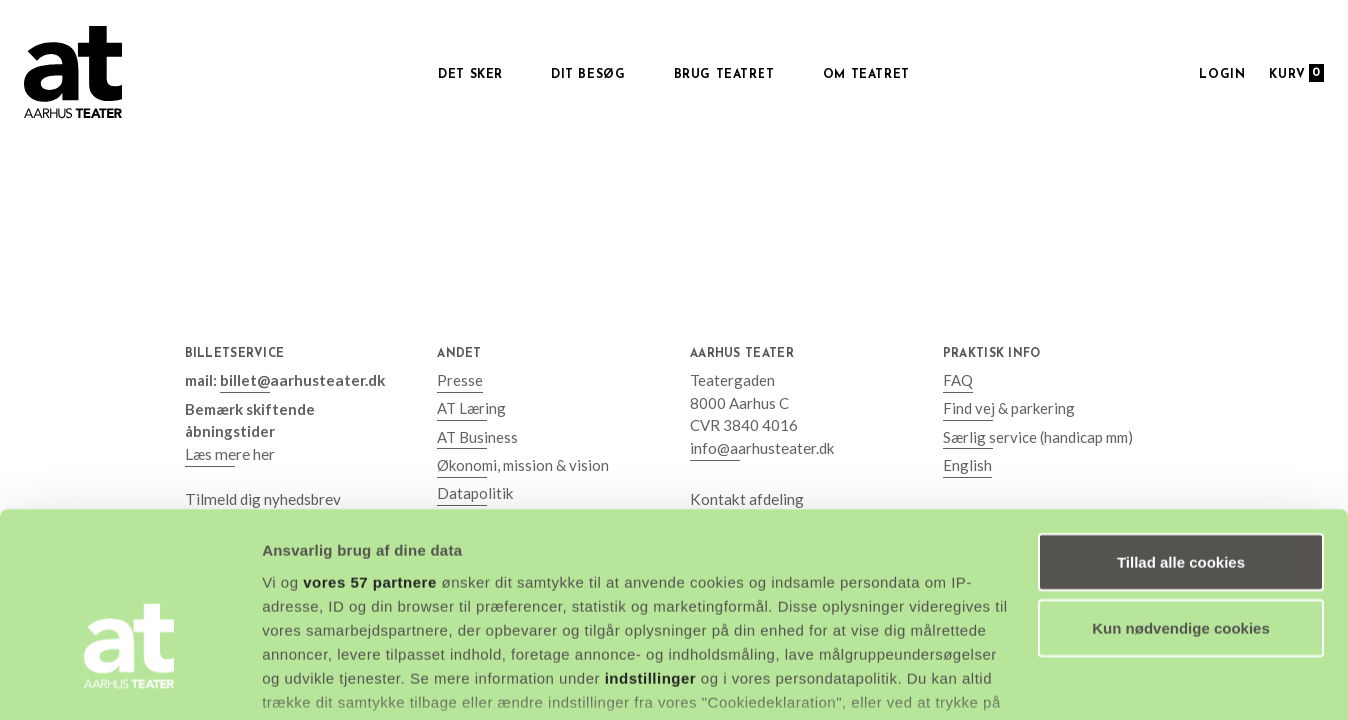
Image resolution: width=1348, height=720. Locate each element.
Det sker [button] (470, 75)
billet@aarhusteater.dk (301, 380)
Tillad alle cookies (1181, 439)
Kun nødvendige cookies (1181, 505)
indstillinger (651, 555)
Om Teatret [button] (866, 75)
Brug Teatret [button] (724, 75)
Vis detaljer (302, 680)
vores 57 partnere (370, 459)
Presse (460, 380)
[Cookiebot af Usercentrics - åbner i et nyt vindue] (129, 681)
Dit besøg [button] (588, 75)
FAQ (958, 380)
